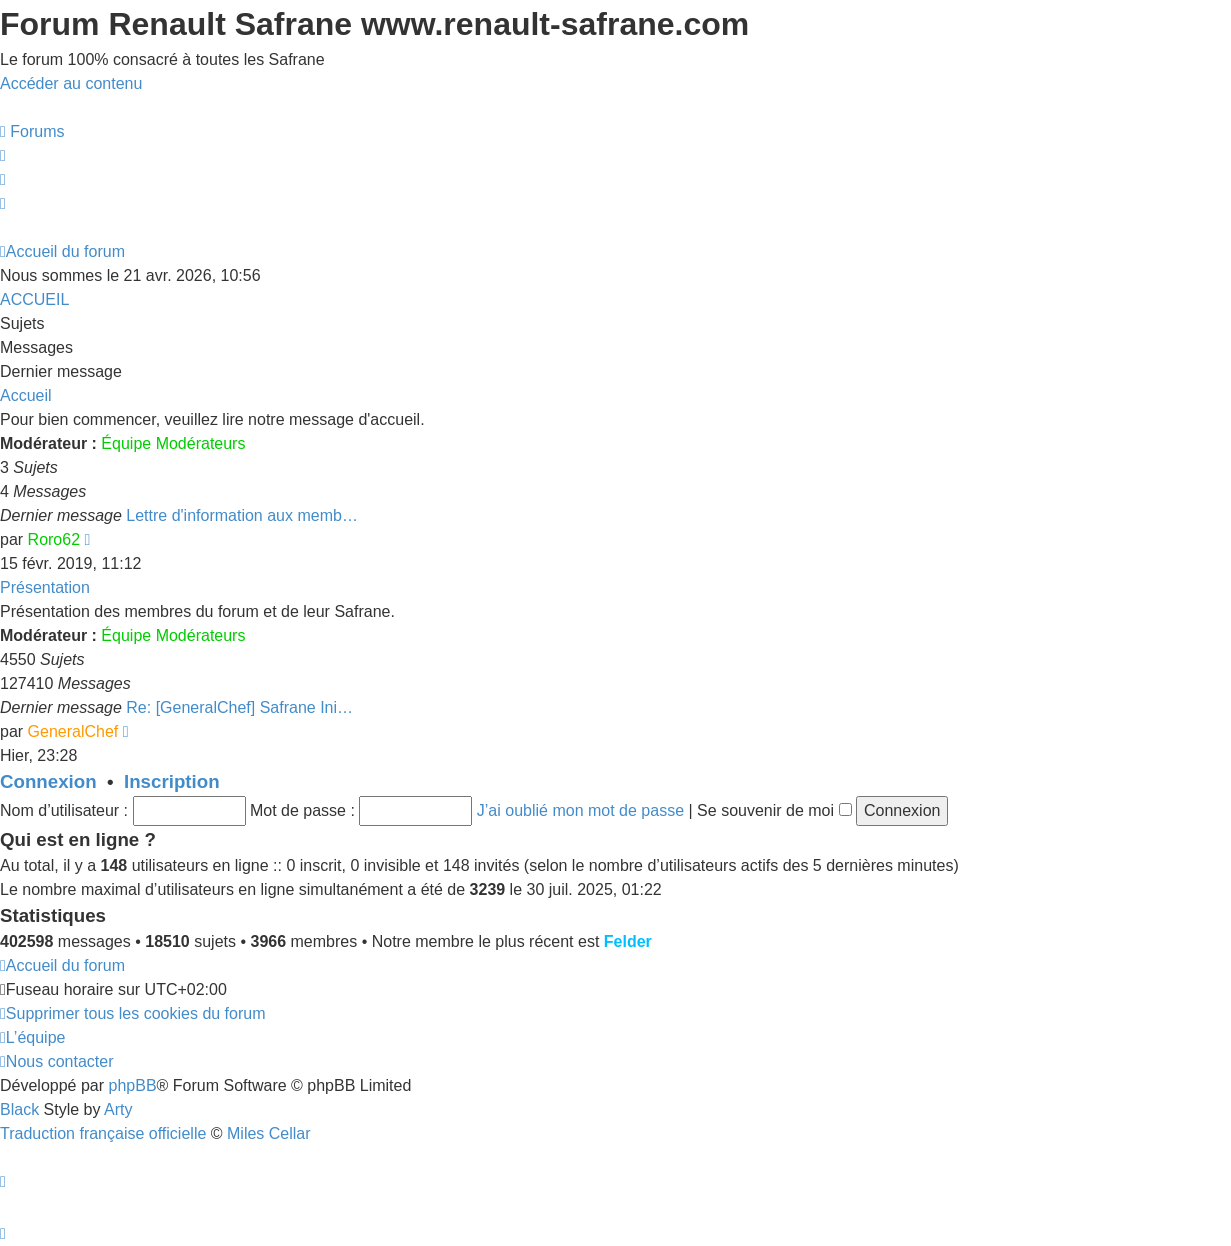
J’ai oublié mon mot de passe (580, 810)
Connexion (48, 781)
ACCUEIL (34, 299)
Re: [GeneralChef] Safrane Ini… (239, 707)
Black (19, 1109)
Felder (628, 941)
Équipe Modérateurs (173, 443)
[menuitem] (32, 131)
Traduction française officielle (103, 1133)
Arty (118, 1109)
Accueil (26, 395)
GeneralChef (73, 731)
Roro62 (54, 539)
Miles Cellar (269, 1133)
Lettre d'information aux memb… (242, 515)
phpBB (133, 1085)
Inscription (172, 781)
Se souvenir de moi (774, 810)
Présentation (45, 587)
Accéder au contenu (71, 83)
